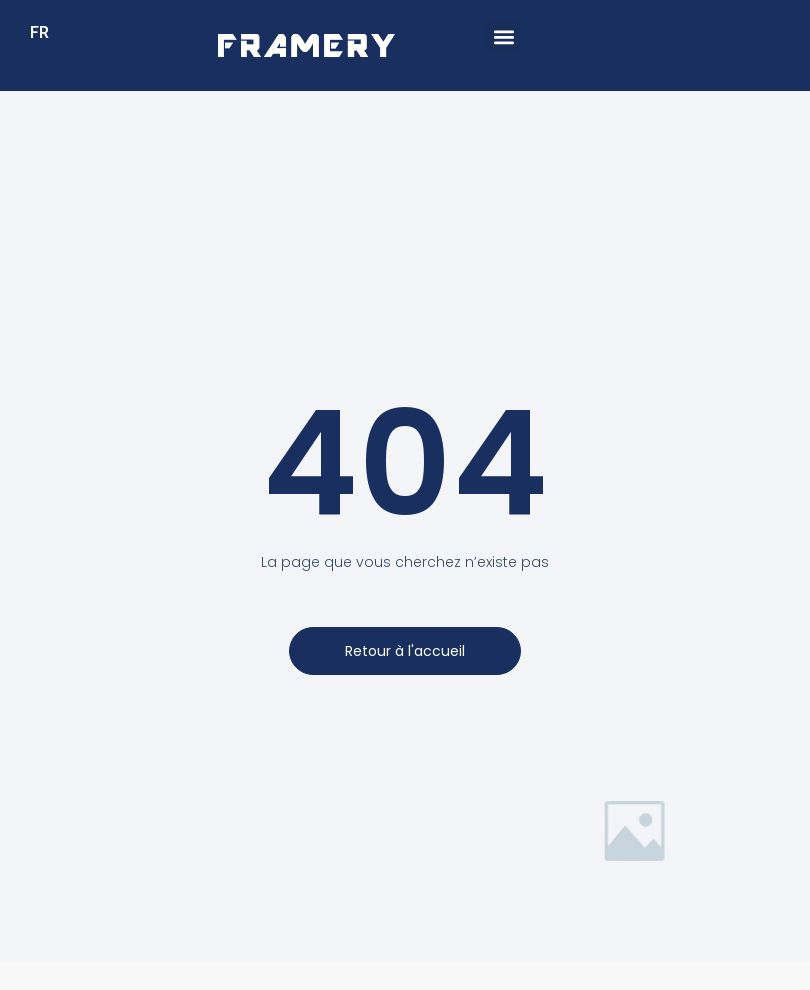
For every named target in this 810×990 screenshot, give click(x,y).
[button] (503, 36)
